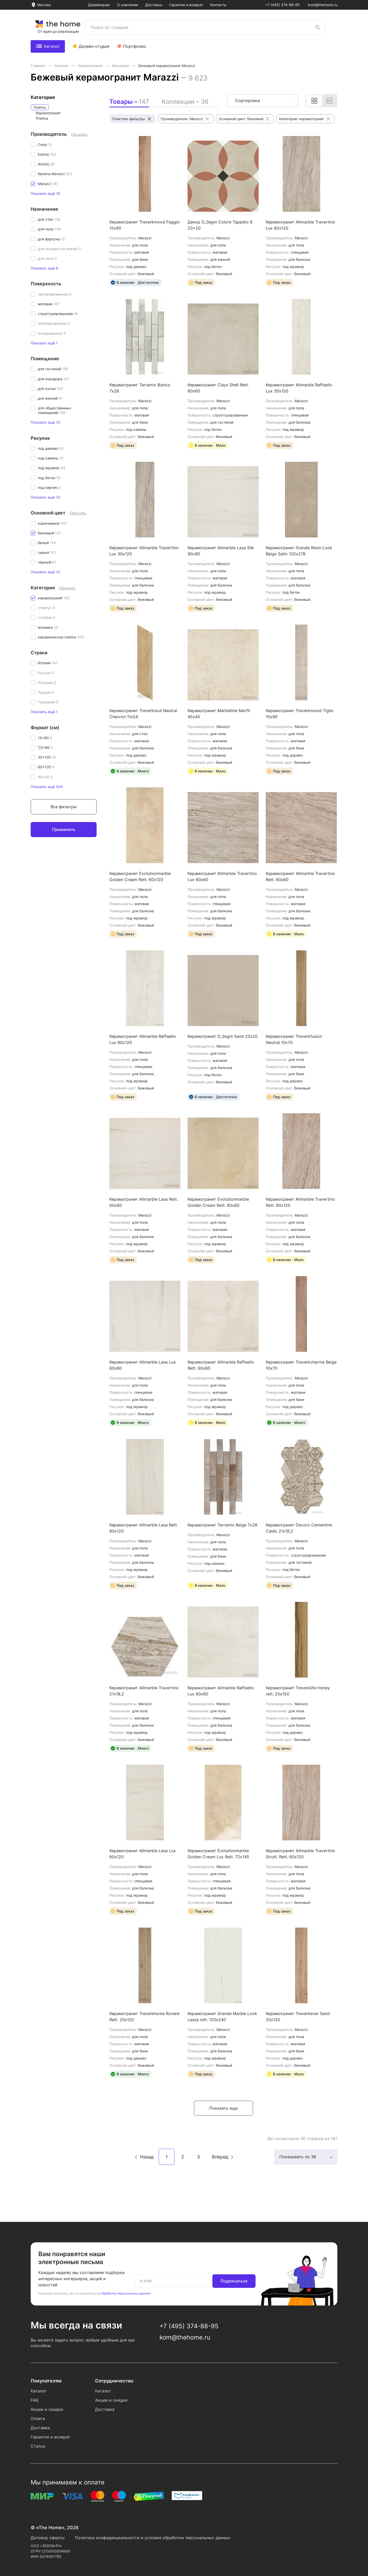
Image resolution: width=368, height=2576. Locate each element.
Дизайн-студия (94, 46)
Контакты (218, 5)
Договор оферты (48, 2537)
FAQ (34, 2400)
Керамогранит (91, 65)
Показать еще (223, 2108)
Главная (38, 65)
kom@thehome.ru (322, 5)
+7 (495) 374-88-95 (282, 5)
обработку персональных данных (126, 2293)
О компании (127, 5)
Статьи (38, 2446)
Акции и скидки (47, 2409)
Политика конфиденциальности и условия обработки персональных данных (152, 2537)
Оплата (38, 2418)
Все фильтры (64, 806)
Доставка (153, 5)
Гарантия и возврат (186, 5)
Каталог (48, 46)
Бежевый (121, 65)
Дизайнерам (99, 5)
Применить (63, 829)
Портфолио (134, 46)
